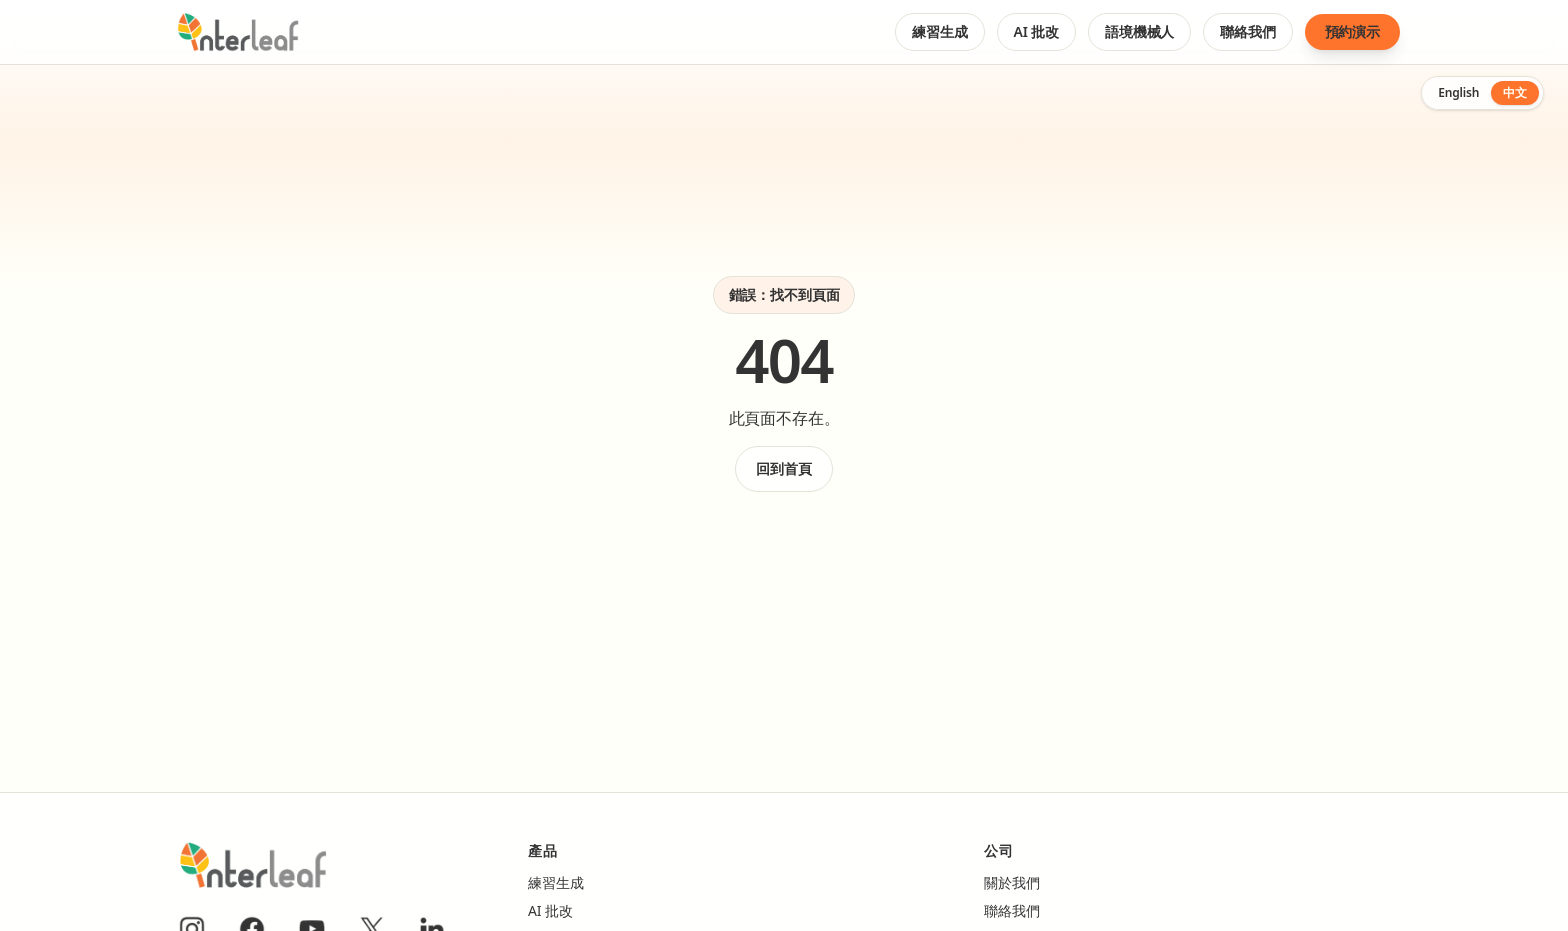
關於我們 (1011, 882)
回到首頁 (783, 468)
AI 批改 (1036, 36)
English (1458, 92)
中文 (1515, 92)
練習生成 (939, 36)
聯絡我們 (1247, 36)
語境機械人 (1139, 36)
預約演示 (1352, 31)
